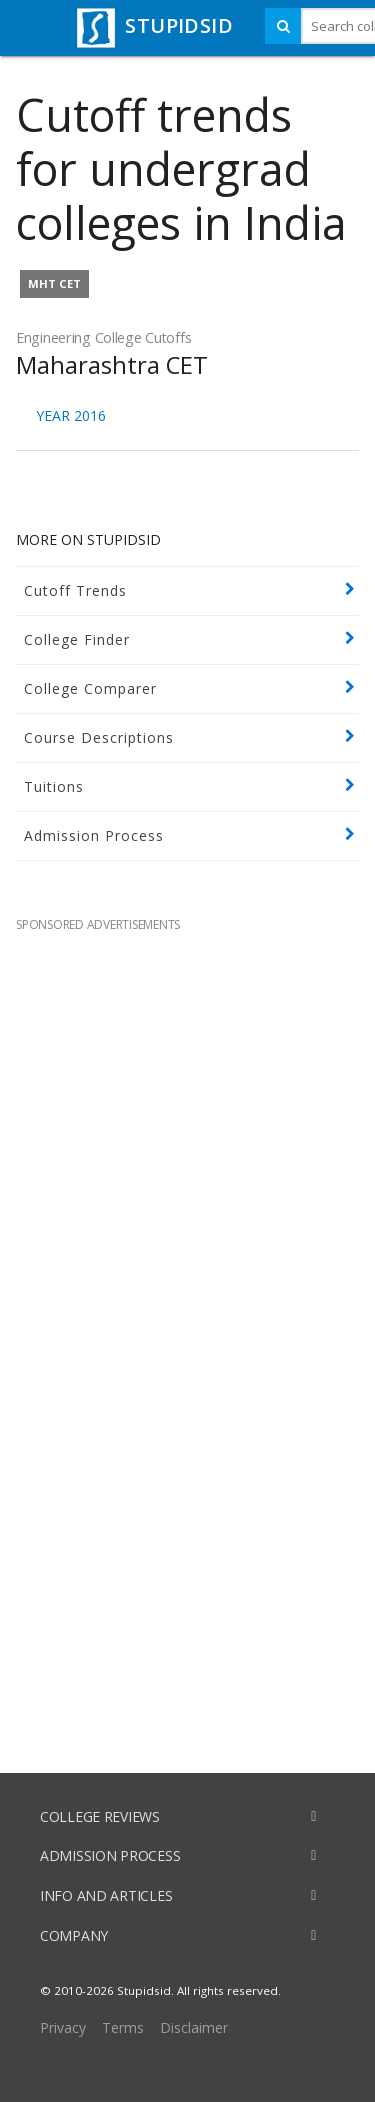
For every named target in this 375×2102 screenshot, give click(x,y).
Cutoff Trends (75, 590)
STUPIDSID (152, 25)
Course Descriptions (99, 737)
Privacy (63, 2027)
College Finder (77, 639)
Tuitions (54, 786)
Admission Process (94, 835)
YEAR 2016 (71, 416)
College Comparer (90, 688)
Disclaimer (194, 2027)
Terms (123, 2027)
